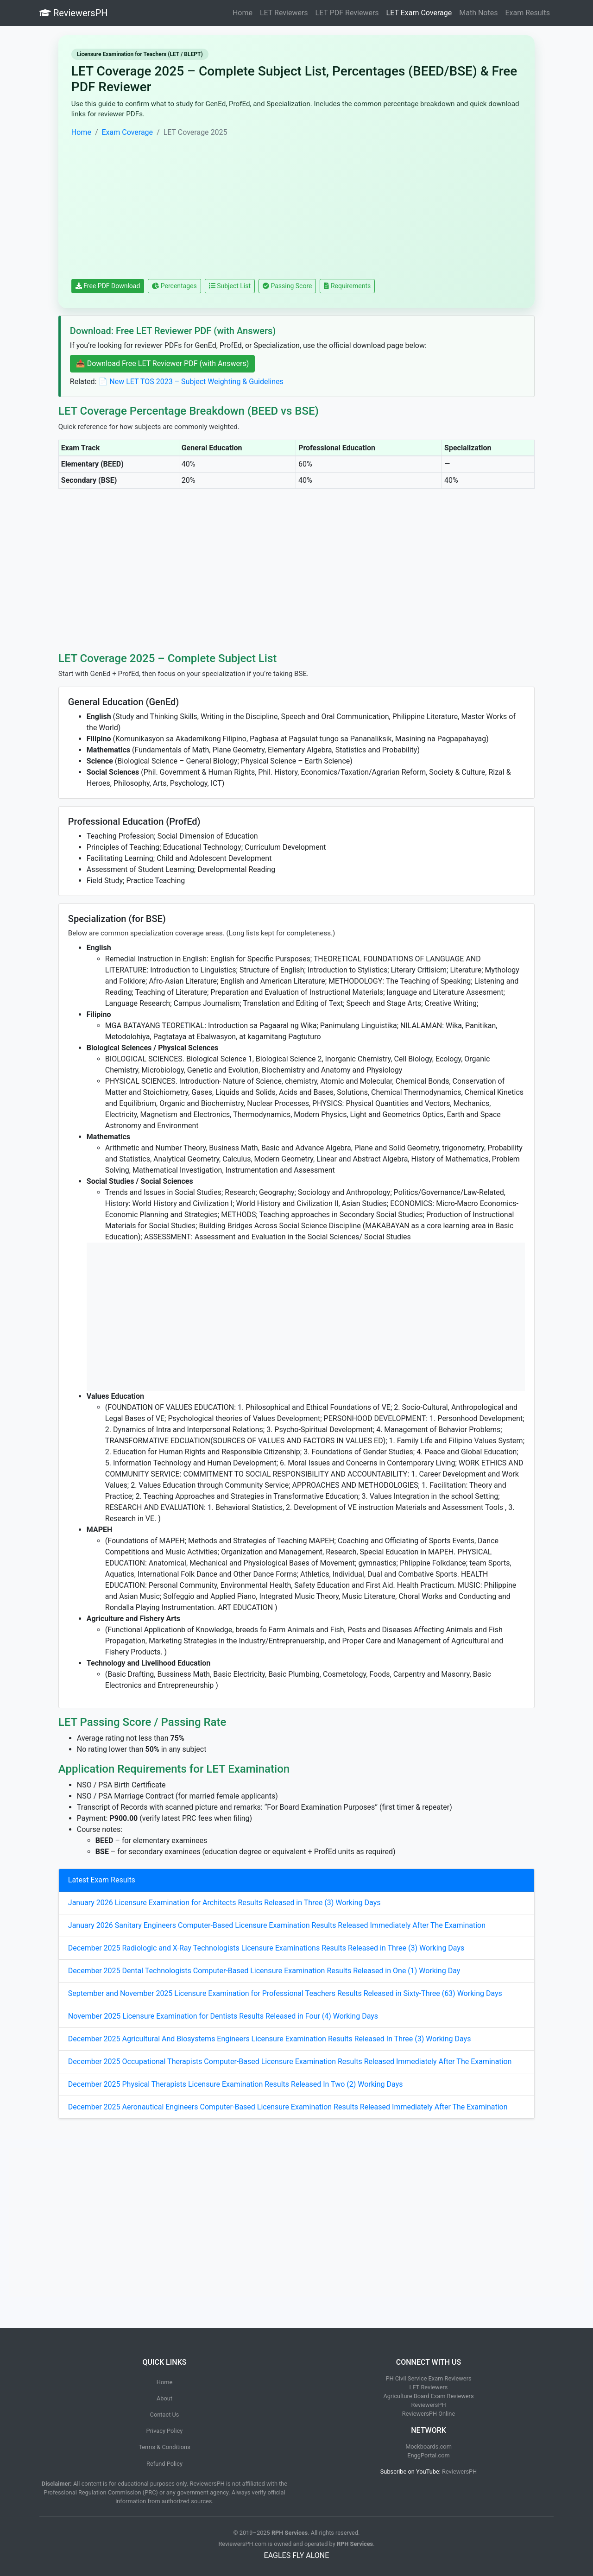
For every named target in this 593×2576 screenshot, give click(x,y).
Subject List (230, 286)
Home (242, 12)
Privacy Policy (164, 2430)
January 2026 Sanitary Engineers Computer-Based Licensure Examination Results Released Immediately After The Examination (277, 1925)
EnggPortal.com (428, 2455)
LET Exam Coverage (419, 12)
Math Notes (478, 12)
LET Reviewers (284, 12)
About (164, 2398)
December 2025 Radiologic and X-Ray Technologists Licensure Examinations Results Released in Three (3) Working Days (266, 1948)
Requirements (347, 286)
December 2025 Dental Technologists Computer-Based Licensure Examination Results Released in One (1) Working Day (264, 1970)
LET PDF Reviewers (347, 12)
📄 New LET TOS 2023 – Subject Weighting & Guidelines (190, 381)
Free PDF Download (108, 286)
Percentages (174, 286)
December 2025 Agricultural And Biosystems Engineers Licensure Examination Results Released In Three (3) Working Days (269, 2038)
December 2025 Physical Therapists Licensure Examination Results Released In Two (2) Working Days (235, 2084)
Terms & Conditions (164, 2446)
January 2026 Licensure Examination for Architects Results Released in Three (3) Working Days (224, 1902)
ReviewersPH (73, 13)
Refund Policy (164, 2463)
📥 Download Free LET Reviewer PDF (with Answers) (162, 363)
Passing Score (287, 286)
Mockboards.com (428, 2446)
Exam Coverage (127, 132)
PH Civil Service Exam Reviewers (428, 2378)
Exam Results (527, 12)
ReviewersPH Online (428, 2413)
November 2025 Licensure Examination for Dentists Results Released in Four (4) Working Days (223, 2016)
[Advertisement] (296, 207)
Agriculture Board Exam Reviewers (428, 2396)
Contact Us (164, 2414)
